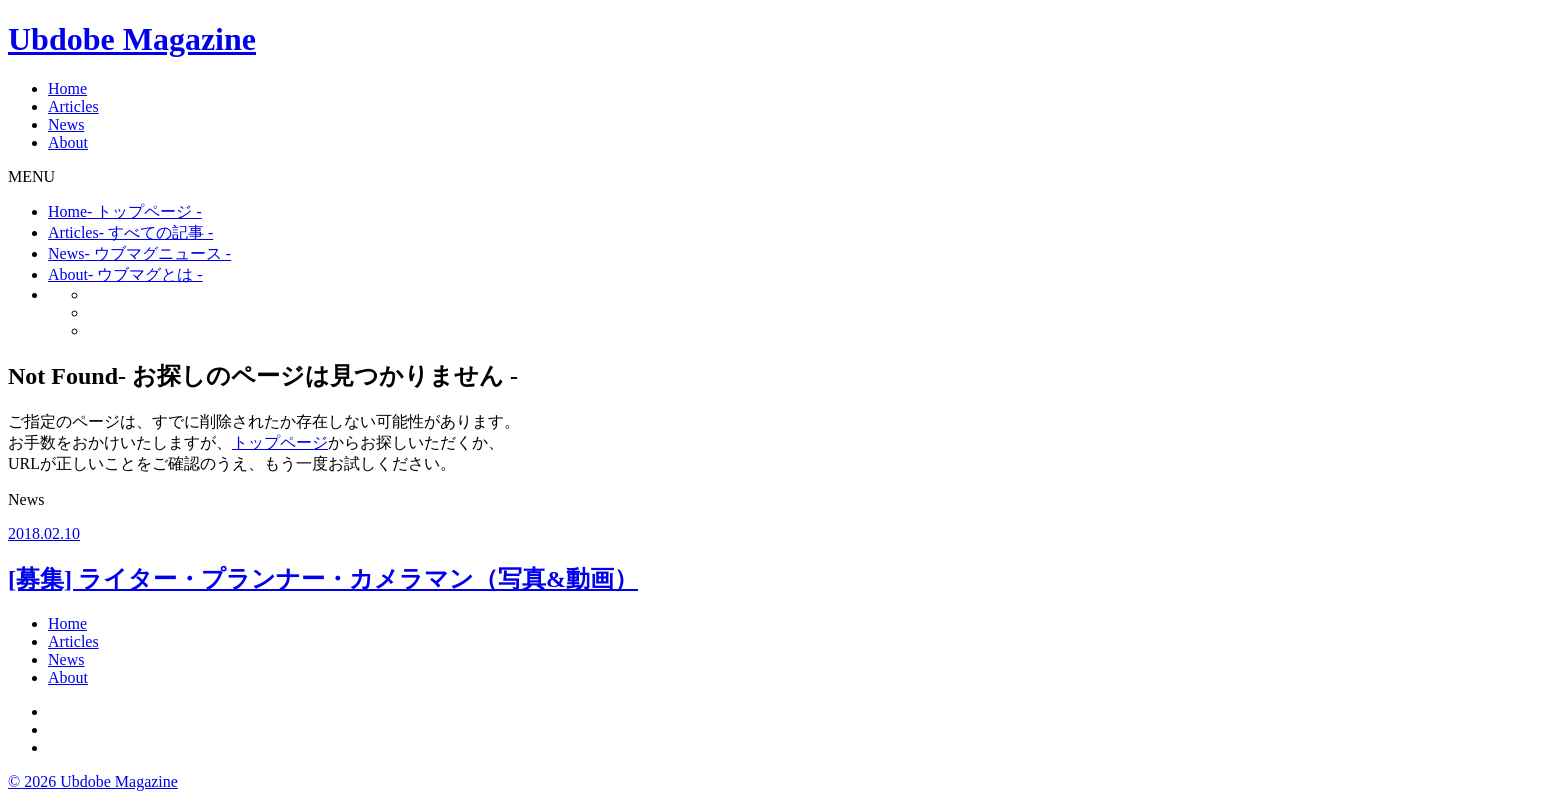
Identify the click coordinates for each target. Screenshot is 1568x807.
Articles (73, 106)
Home (67, 88)
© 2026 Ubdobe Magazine (93, 781)
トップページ (280, 442)
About (68, 142)
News (66, 124)
